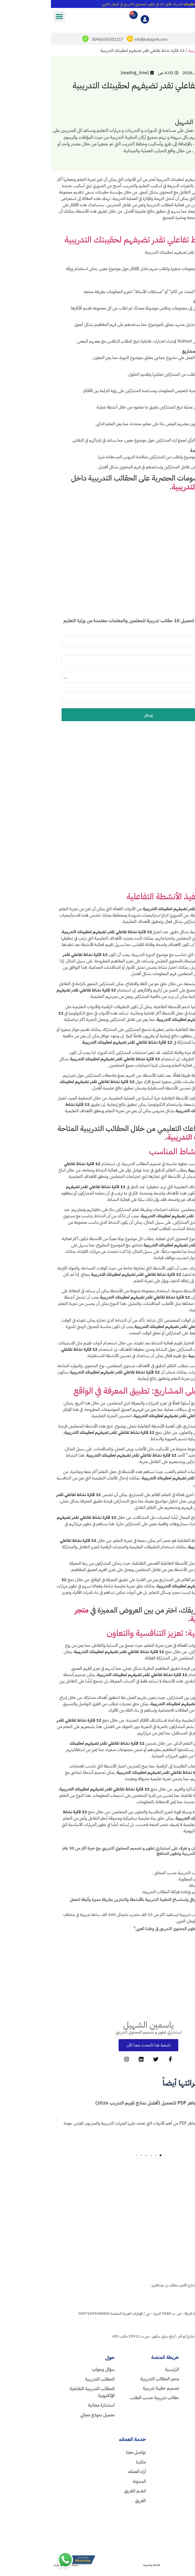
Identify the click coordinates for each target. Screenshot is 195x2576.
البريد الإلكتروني (165, 657)
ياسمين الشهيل (97, 2027)
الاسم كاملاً (168, 638)
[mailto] (79, 41)
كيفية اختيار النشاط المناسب (144, 1153)
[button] (8, 16)
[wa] (188, 2462)
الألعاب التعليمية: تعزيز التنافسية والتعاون (123, 1635)
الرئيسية (186, 53)
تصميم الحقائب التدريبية (156, 53)
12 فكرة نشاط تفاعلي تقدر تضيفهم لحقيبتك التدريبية (100, 242)
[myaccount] (94, 20)
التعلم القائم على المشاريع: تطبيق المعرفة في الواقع (106, 1392)
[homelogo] (164, 2182)
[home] (98, 2371)
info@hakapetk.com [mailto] (100, 41)
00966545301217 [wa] (171, 2462)
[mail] (189, 2454)
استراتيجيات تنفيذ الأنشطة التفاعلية (133, 898)
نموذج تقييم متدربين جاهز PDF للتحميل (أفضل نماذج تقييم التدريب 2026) (114, 2104)
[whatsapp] (34, 41)
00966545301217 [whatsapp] (56, 41)
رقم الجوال (168, 694)
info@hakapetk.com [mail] (168, 2454)
